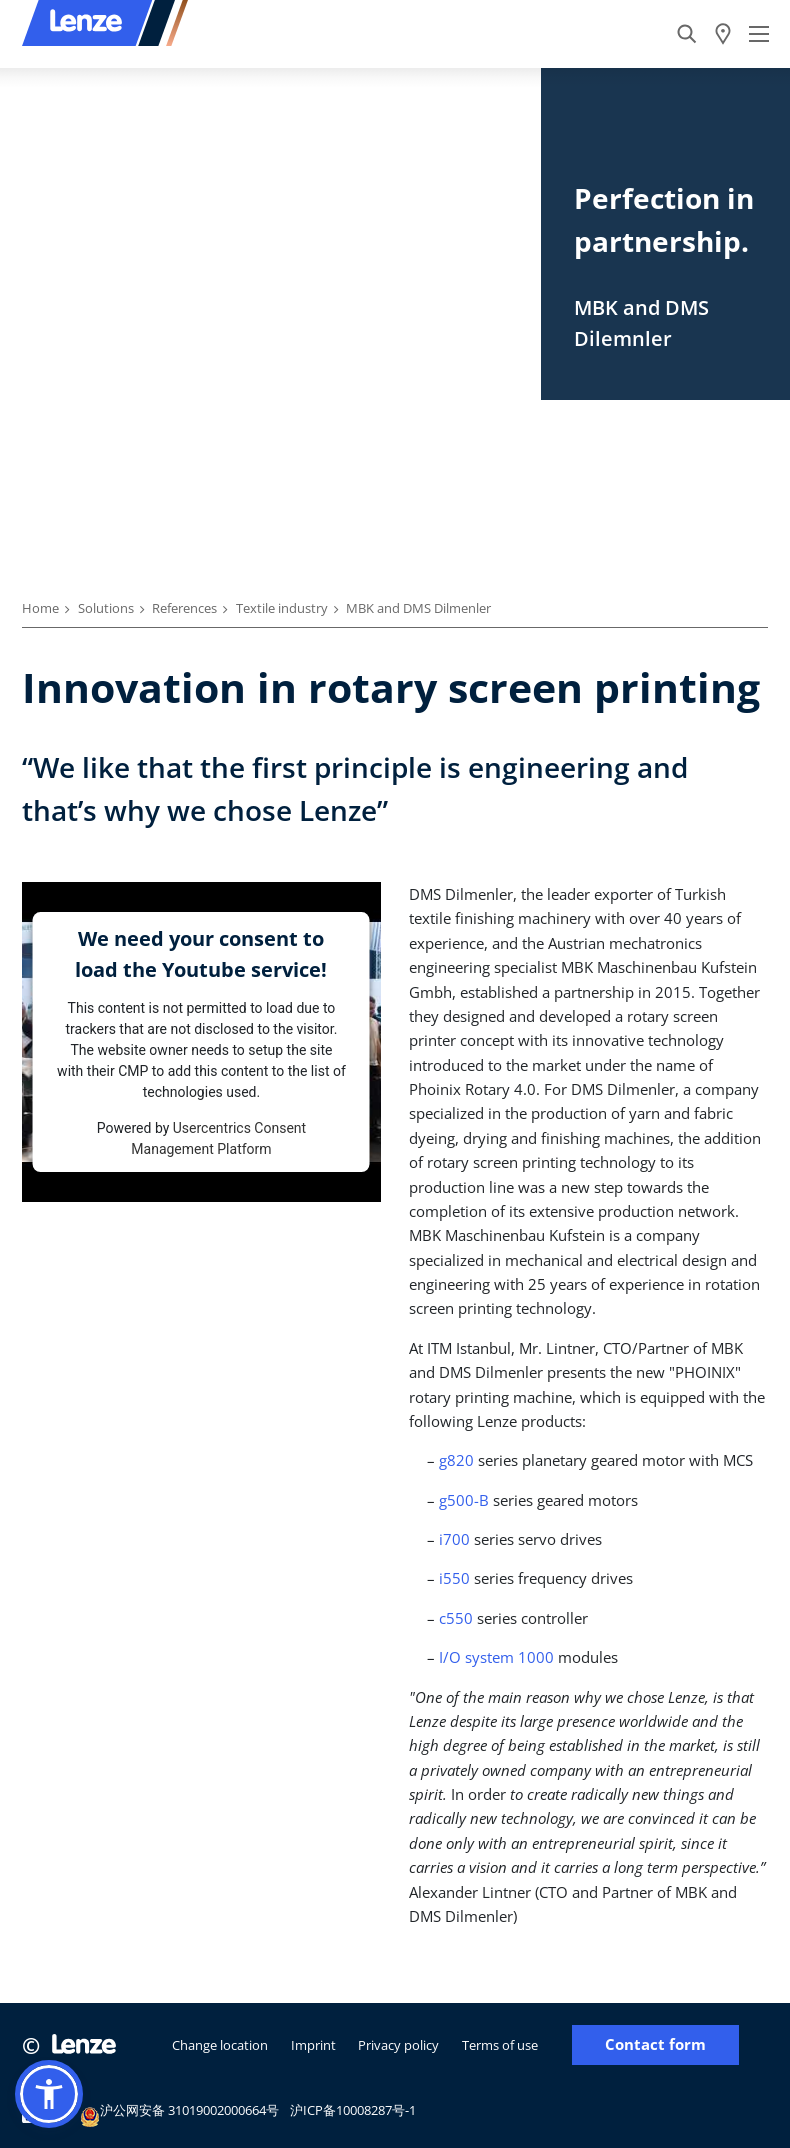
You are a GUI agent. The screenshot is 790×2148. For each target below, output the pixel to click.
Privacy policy (398, 2045)
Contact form (655, 2044)
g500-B (464, 1500)
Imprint (313, 2045)
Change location (220, 2045)
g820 (456, 1460)
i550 (454, 1578)
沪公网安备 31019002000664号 (179, 2113)
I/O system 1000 (496, 1657)
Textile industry (282, 608)
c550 (456, 1618)
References (184, 608)
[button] (49, 2094)
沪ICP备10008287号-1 (353, 2110)
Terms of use (500, 2045)
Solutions (106, 608)
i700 (454, 1539)
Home (40, 608)
